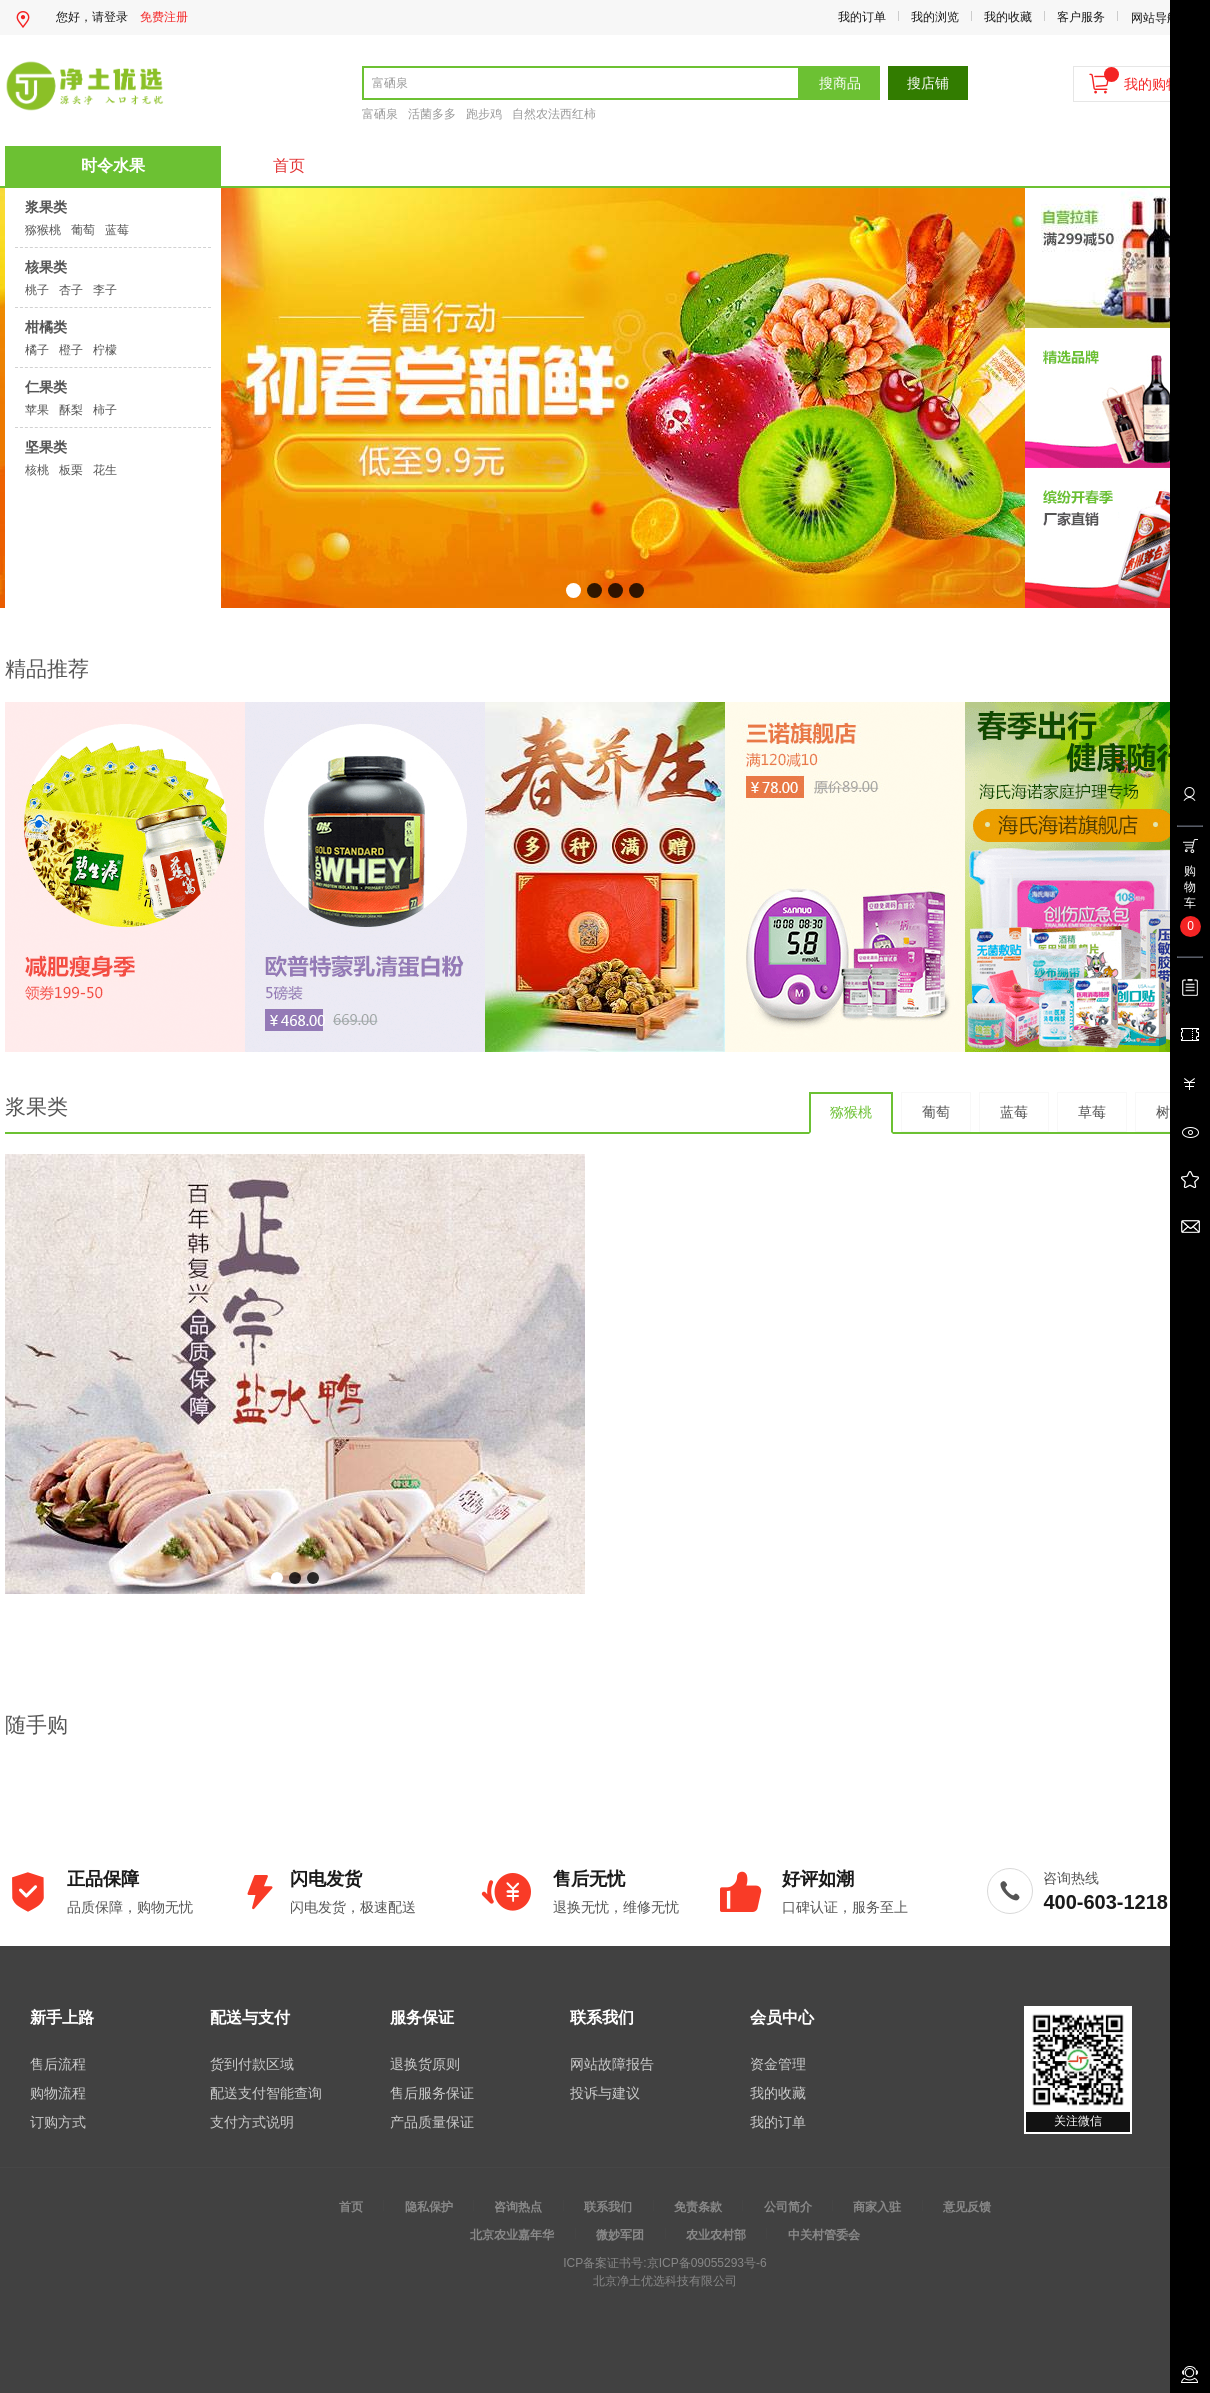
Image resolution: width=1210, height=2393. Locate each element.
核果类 (46, 267)
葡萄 (83, 230)
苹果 (37, 410)
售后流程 (58, 2064)
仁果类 (46, 387)
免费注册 (164, 17)
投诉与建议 (605, 2093)
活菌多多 (432, 114)
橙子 (71, 350)
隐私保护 (429, 2207)
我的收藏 (1008, 17)
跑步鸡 (484, 114)
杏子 (71, 290)
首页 (289, 165)
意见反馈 (967, 2207)
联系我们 (608, 2207)
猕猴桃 (43, 230)
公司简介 (788, 2207)
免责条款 (698, 2207)
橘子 (37, 350)
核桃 (37, 470)
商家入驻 (877, 2207)
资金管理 (778, 2064)
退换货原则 (425, 2064)
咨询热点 (518, 2207)
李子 (105, 290)
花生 (105, 470)
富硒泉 (380, 114)
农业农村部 (716, 2235)
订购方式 (58, 2122)
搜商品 (840, 83)
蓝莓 (117, 230)
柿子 (105, 410)
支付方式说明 (252, 2122)
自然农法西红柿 (554, 114)
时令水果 (113, 165)
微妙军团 (620, 2235)
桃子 (37, 290)
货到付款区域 (252, 2064)
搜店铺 (928, 83)
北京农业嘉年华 (512, 2235)
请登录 (110, 17)
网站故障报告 (612, 2064)
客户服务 (1081, 17)
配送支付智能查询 (266, 2093)
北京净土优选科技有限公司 (665, 2281)
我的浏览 (935, 17)
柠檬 (105, 350)
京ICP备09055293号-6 (707, 2263)
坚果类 (46, 447)
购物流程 (58, 2093)
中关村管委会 (824, 2235)
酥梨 (71, 410)
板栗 (71, 470)
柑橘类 (46, 327)
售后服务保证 (432, 2093)
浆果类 (46, 207)
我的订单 (862, 17)
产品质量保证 (432, 2122)
